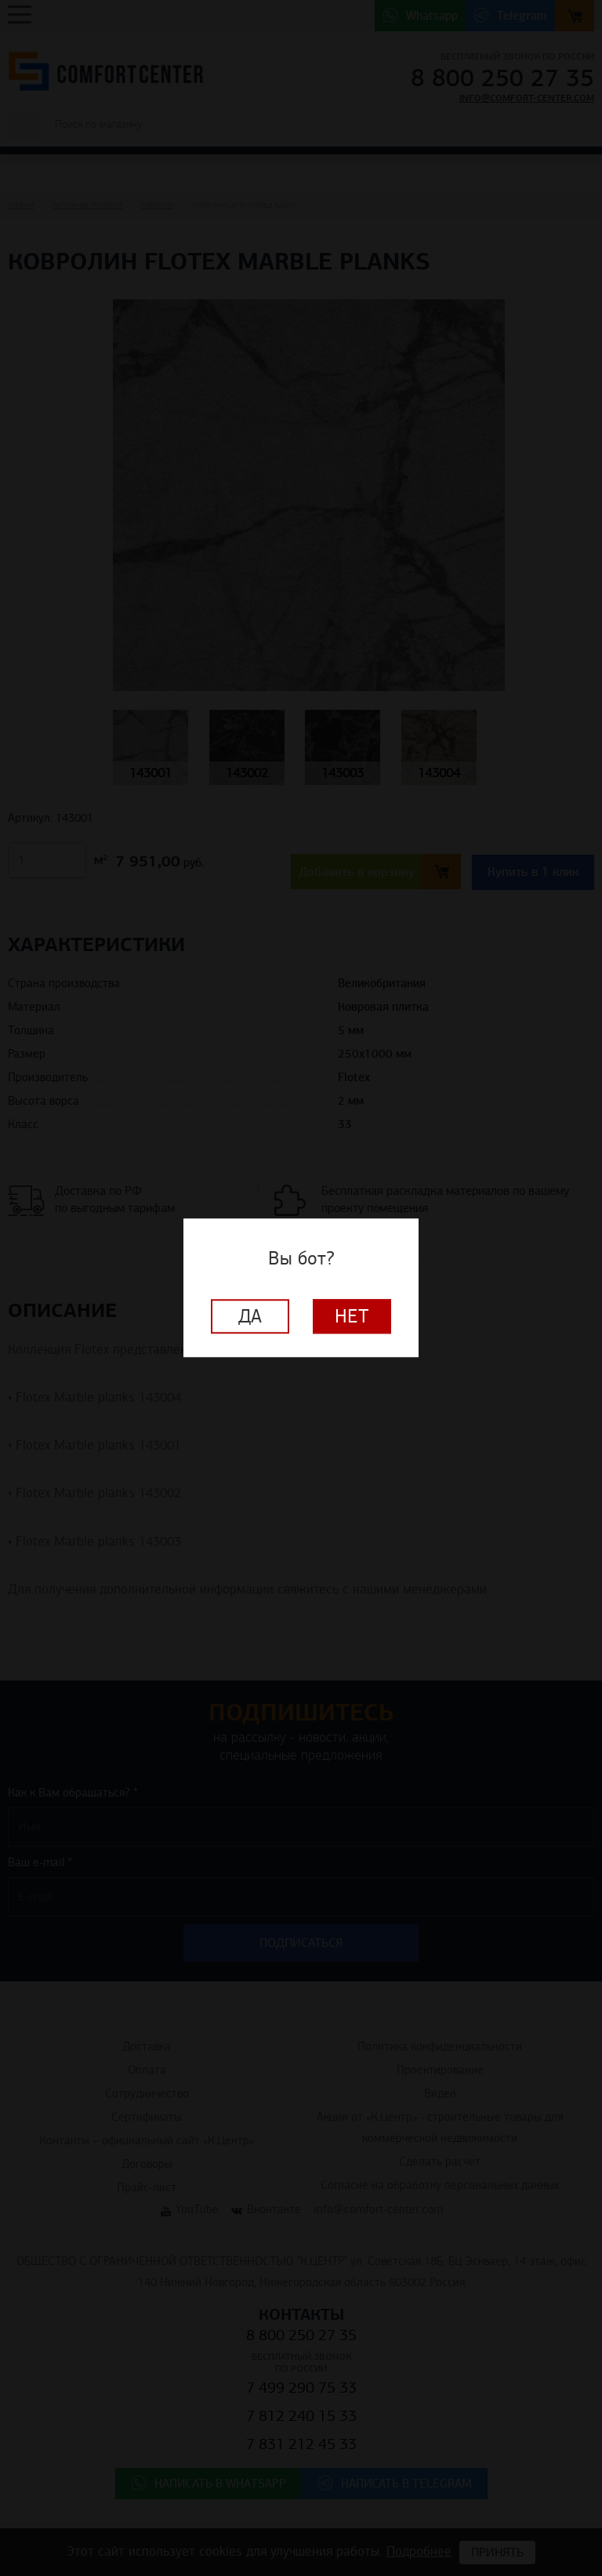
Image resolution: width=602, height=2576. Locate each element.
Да (250, 1317)
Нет (352, 1317)
